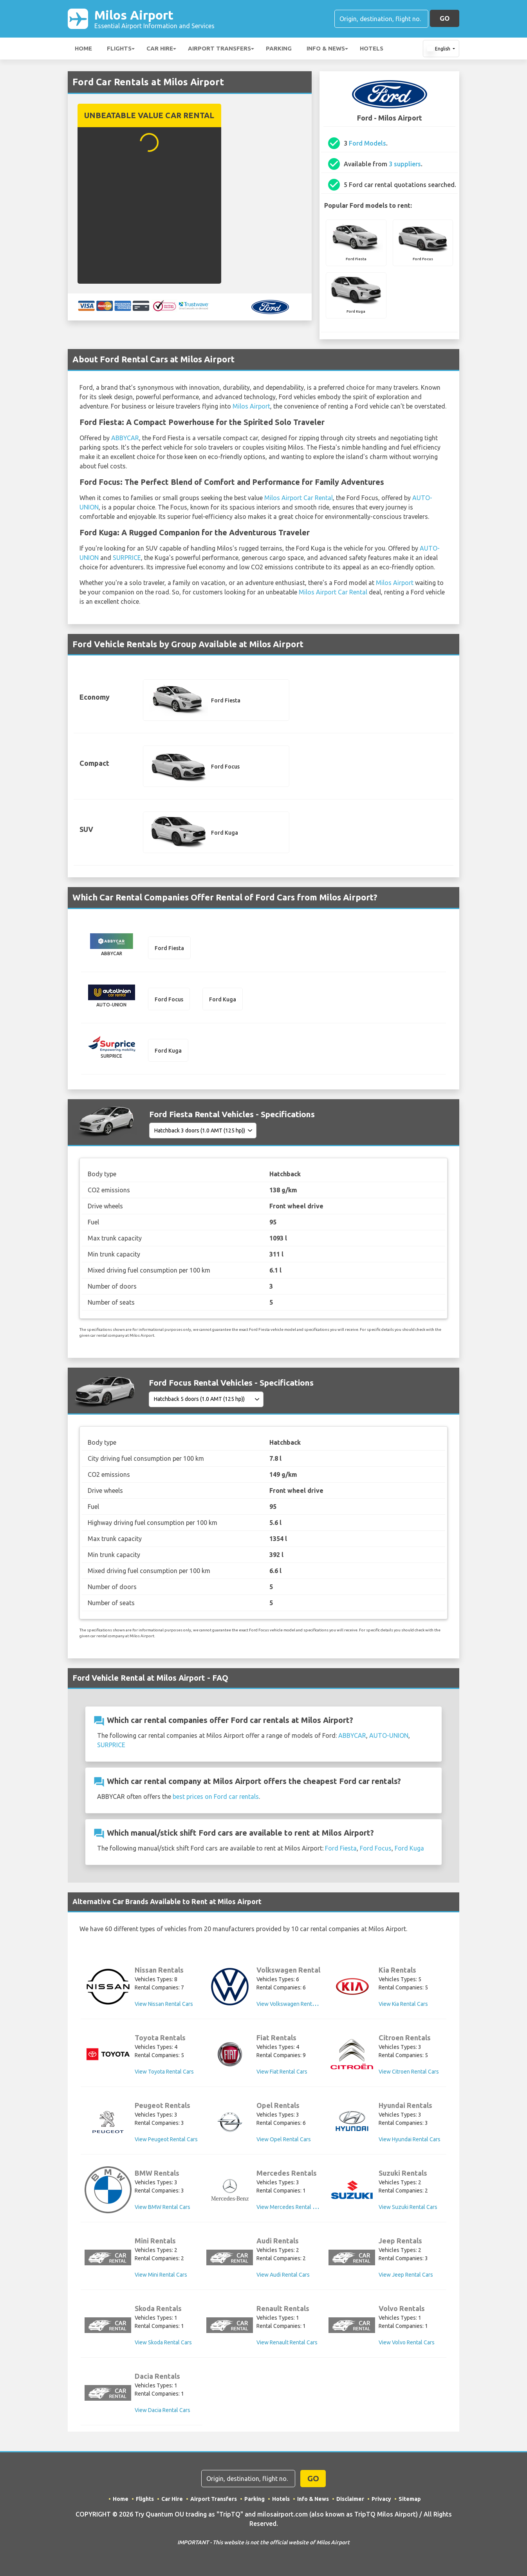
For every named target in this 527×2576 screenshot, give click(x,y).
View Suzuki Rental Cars (408, 2207)
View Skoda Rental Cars (163, 2342)
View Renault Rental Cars (287, 2342)
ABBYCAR (125, 437)
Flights (119, 48)
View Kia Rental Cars (403, 2004)
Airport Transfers (219, 48)
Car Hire (159, 48)
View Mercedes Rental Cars (289, 2207)
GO (444, 18)
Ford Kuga (409, 1848)
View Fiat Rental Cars (281, 2071)
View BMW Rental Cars (162, 2207)
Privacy (381, 2499)
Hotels (371, 48)
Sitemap (410, 2499)
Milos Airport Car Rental (298, 497)
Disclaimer (350, 2499)
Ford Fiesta (341, 1848)
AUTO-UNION (388, 1735)
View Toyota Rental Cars (164, 2071)
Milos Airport (154, 19)
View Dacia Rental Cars (162, 2410)
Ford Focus (376, 1848)
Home (83, 48)
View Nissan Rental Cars (164, 2004)
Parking (279, 48)
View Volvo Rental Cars (407, 2342)
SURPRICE (127, 557)
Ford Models (367, 143)
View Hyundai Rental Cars (409, 2139)
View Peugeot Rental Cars (166, 2139)
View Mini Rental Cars (161, 2275)
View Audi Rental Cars (283, 2275)
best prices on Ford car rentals (216, 1796)
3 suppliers (405, 163)
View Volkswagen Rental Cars (292, 2004)
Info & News (326, 48)
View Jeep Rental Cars (406, 2275)
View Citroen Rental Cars (409, 2071)
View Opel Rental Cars (283, 2139)
